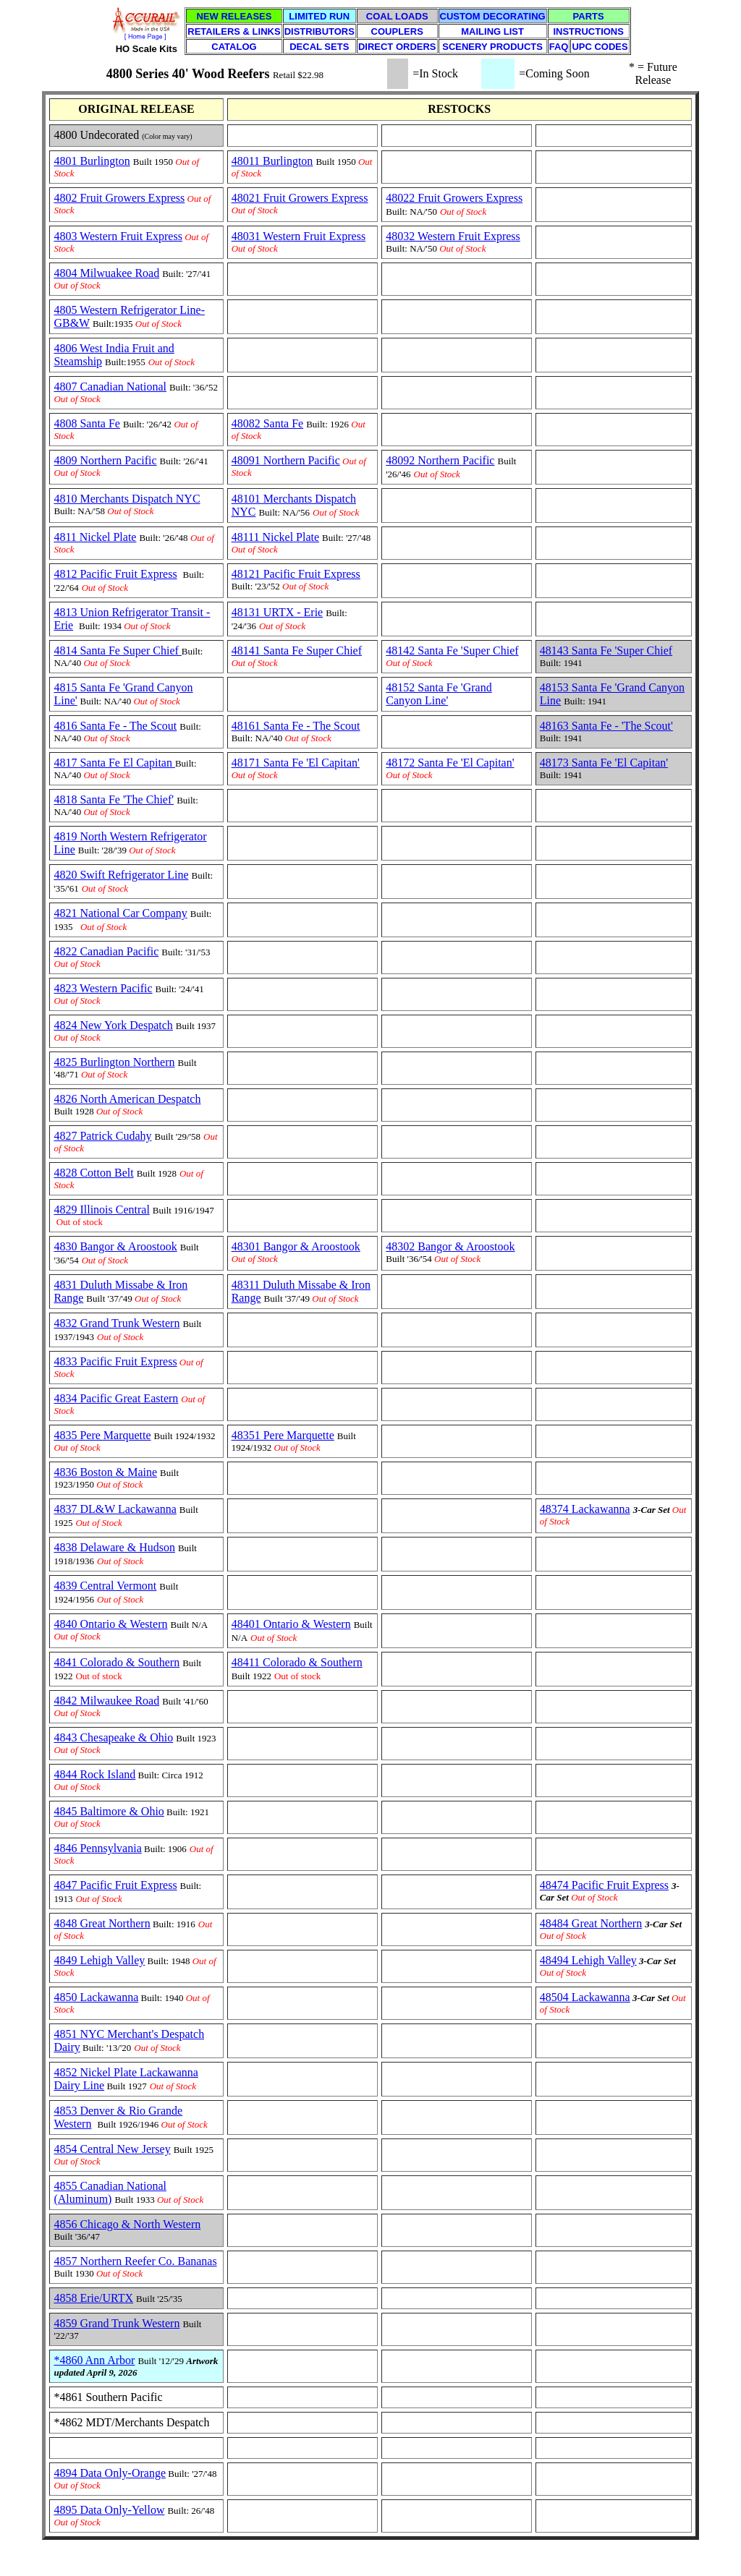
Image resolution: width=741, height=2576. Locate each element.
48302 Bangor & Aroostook (450, 1246)
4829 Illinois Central (101, 1209)
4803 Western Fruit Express (118, 236)
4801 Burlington (92, 161)
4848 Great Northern (102, 1923)
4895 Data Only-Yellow (109, 2510)
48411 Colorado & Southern (297, 1662)
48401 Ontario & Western (291, 1624)
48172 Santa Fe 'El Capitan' (450, 762)
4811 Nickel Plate (95, 537)
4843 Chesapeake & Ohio (113, 1737)
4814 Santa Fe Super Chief (117, 650)
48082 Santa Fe (268, 423)
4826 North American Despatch (127, 1099)
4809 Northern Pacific (105, 460)
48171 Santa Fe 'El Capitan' (296, 762)
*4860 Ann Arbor (94, 2360)
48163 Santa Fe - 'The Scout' (606, 726)
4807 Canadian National (110, 386)
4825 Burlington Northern (114, 1062)
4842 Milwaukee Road (106, 1700)
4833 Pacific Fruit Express (115, 1361)
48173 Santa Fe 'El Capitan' (604, 762)
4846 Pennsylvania (97, 1848)
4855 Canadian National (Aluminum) (110, 2192)
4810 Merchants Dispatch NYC (127, 498)
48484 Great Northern (591, 1923)
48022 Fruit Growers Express (454, 198)
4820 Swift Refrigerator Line (121, 875)
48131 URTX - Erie (277, 612)
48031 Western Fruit (279, 236)
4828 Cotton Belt (93, 1173)
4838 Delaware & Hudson (114, 1547)
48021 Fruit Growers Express (300, 198)
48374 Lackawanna (585, 1509)
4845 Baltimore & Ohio (109, 1811)
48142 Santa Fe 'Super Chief (452, 650)
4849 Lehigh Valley (99, 1960)
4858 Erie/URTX (93, 2298)
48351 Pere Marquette (283, 1435)
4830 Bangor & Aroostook (115, 1246)
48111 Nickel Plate (275, 537)
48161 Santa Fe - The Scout (296, 726)
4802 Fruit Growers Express (119, 198)
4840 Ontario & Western (110, 1624)
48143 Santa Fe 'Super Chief (606, 650)
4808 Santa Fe (87, 423)
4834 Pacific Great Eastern (116, 1398)
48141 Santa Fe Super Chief (297, 650)
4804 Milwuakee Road (106, 273)
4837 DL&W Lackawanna (115, 1509)
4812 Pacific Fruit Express (115, 574)
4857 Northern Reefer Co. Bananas (135, 2261)
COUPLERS (397, 31)
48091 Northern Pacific (286, 460)
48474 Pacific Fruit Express (604, 1885)
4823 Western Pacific (103, 988)
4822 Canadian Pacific (106, 951)
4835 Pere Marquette (102, 1435)
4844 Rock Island (94, 1774)
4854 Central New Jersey (112, 2149)
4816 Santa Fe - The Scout (115, 726)
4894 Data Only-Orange (110, 2473)
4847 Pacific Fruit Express (115, 1885)
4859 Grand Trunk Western (116, 2323)
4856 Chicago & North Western (127, 2224)
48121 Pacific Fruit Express (296, 574)
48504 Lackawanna (585, 1997)
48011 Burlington (272, 161)
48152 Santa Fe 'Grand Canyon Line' (438, 694)
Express (345, 236)
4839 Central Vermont (105, 1585)
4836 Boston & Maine (105, 1472)
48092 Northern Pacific (440, 460)
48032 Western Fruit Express (453, 236)
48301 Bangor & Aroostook (296, 1246)
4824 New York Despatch (113, 1025)
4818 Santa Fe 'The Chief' (114, 799)
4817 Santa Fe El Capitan (114, 762)
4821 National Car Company (120, 913)
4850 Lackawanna (96, 1997)
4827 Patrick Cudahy (102, 1136)
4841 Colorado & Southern (116, 1662)
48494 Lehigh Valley (588, 1960)
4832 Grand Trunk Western (116, 1323)
